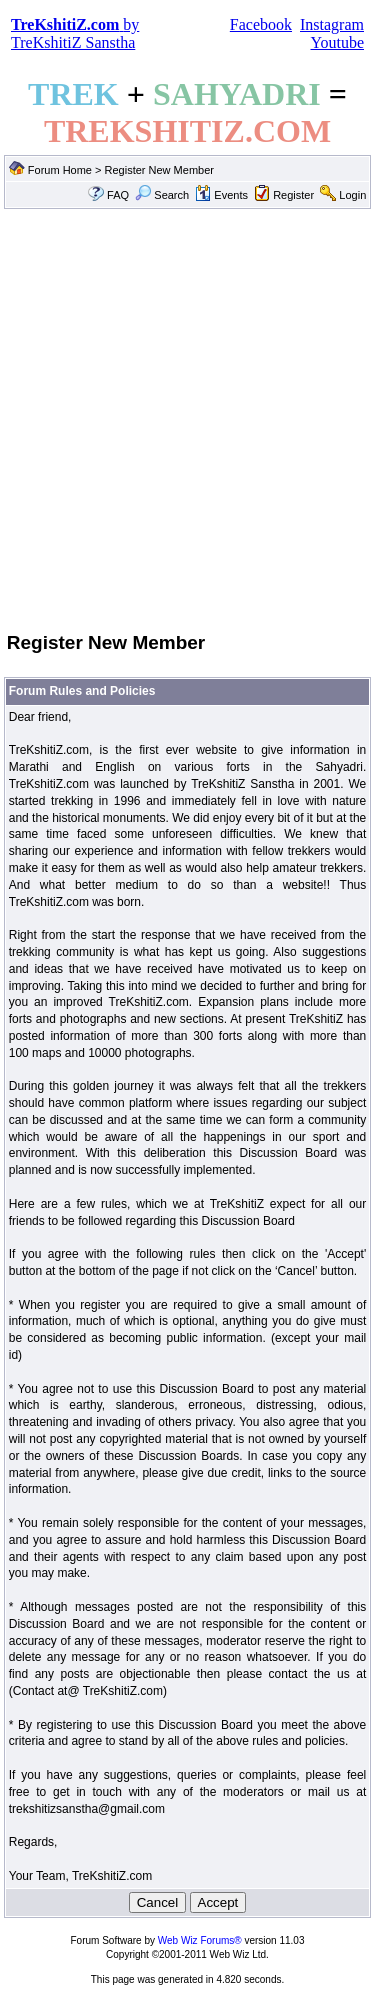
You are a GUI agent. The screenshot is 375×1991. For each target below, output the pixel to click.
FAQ (118, 195)
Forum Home (60, 170)
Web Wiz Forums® (200, 1940)
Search (162, 195)
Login (352, 195)
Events (221, 195)
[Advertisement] (187, 418)
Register (293, 195)
